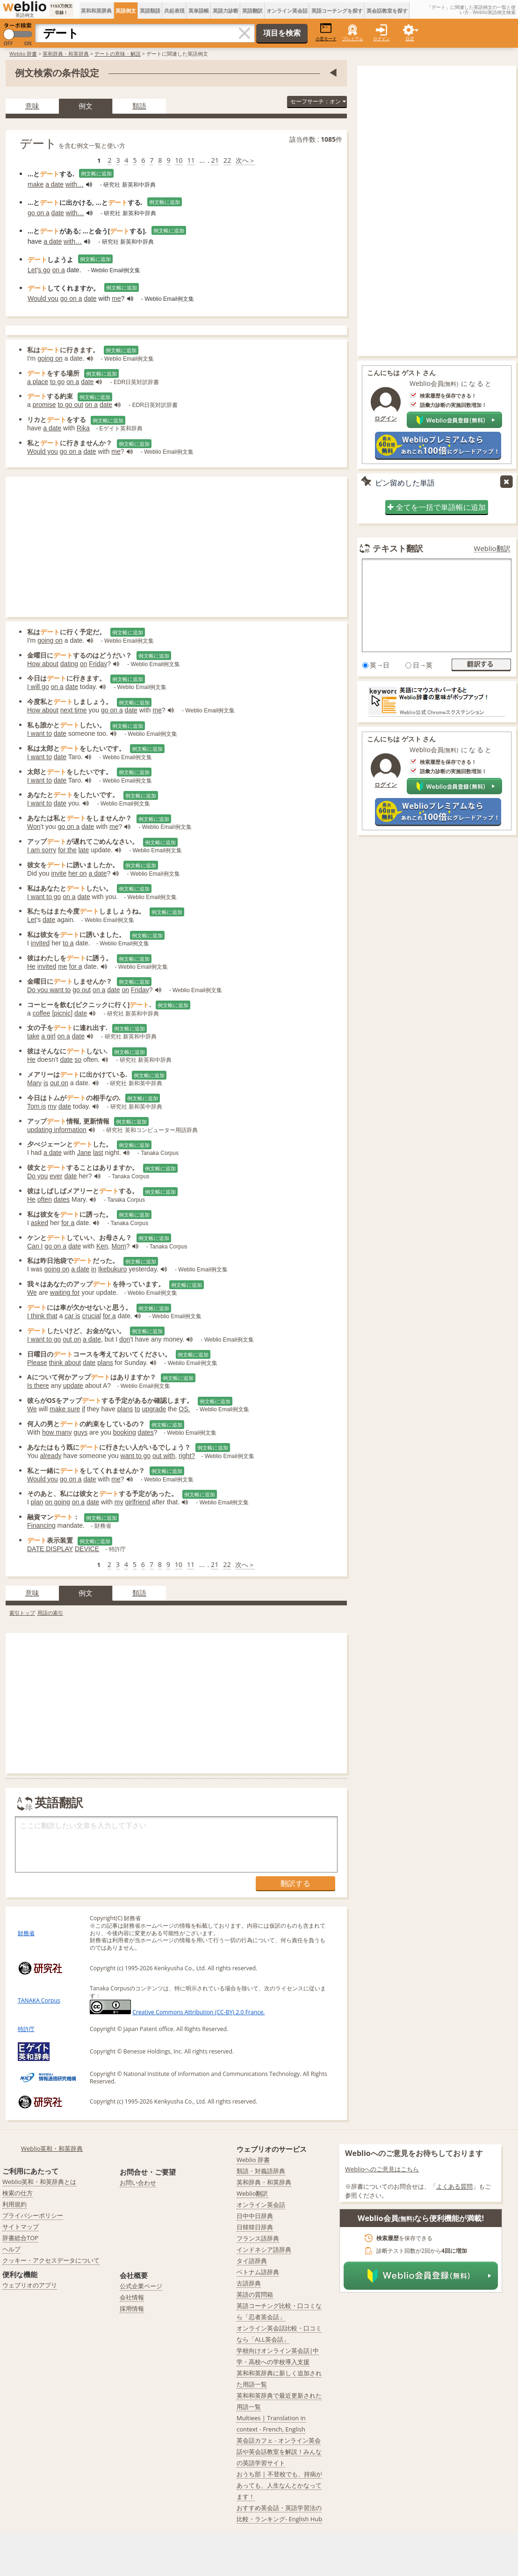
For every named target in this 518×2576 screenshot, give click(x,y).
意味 (32, 105)
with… (74, 184)
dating (69, 664)
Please (37, 1362)
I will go (38, 686)
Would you (43, 298)
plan (37, 1502)
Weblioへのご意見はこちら (382, 2169)
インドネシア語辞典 (264, 2249)
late (84, 850)
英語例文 (125, 10)
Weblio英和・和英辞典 (52, 2148)
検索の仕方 (17, 2193)
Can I (35, 1246)
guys (81, 1432)
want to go (136, 1455)
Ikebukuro (112, 1269)
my (52, 1106)
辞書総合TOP (20, 2238)
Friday (98, 664)
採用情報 (132, 2308)
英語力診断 (225, 10)
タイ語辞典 (252, 2261)
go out (81, 990)
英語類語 (150, 10)
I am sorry (41, 850)
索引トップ (22, 1612)
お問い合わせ (138, 2182)
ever (56, 1176)
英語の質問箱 (255, 2294)
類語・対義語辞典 (261, 2171)
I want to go (44, 896)
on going (57, 1502)
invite (58, 873)
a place (37, 381)
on (83, 664)
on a (58, 270)
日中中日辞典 (255, 2216)
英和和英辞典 (96, 10)
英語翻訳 (252, 10)
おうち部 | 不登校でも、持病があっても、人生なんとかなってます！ (279, 2485)
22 (227, 160)
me (116, 298)
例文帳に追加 (96, 173)
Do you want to (49, 990)
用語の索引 (50, 1612)
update (73, 1385)
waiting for (65, 1292)
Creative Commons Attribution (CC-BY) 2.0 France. (198, 2012)
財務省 (26, 1933)
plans (105, 1362)
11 (190, 160)
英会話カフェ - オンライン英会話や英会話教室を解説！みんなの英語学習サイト (279, 2451)
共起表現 (174, 10)
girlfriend (137, 1502)
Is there (38, 1385)
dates (62, 1199)
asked (39, 1222)
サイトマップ (20, 2226)
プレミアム (352, 39)
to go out (70, 404)
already (51, 1455)
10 (178, 160)
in (93, 1269)
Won (34, 826)
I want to (39, 733)
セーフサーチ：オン (317, 101)
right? (187, 1455)
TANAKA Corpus (39, 2000)
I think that (42, 1316)
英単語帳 (198, 10)
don (124, 1339)
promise (44, 404)
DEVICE (87, 1549)
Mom (119, 1246)
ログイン (381, 39)
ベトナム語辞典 (258, 2272)
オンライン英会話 (287, 10)
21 (214, 160)
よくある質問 (454, 2186)
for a (75, 966)
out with (163, 1455)
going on (50, 358)
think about (65, 1362)
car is (72, 1316)
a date (54, 184)
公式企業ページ (141, 2286)
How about (42, 664)
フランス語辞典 (258, 2238)
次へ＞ (245, 160)
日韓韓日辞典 (255, 2227)
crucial (91, 1316)
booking (124, 1432)
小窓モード (326, 32)
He (31, 966)
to (137, 1409)
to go (57, 381)
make (35, 184)
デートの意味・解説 (117, 53)
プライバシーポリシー (32, 2215)
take (33, 1036)
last (98, 1152)
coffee (41, 1013)
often (44, 1199)
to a (68, 943)
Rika (83, 428)
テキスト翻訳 (398, 548)
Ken (102, 1246)
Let (32, 270)
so (78, 1059)
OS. (184, 1409)
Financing (41, 1525)
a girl (48, 1036)
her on (77, 873)
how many (57, 1432)
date (57, 213)
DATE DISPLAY (50, 1549)
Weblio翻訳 (492, 548)
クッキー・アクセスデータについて (51, 2260)
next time (73, 710)
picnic (62, 1013)
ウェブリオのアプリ (29, 2285)
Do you (37, 1176)
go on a (39, 213)
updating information (56, 1129)
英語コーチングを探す (337, 10)
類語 (139, 105)
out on (59, 1083)
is (45, 1083)
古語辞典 (249, 2283)
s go (44, 270)
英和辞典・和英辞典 (66, 53)
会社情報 (132, 2297)
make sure (65, 1409)
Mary (34, 1083)
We (32, 1292)
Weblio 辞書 (23, 53)
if (83, 1409)
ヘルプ (11, 2249)
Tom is (36, 1106)
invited (40, 943)
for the (67, 850)
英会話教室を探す (387, 10)
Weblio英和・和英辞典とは (39, 2181)
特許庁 (26, 2029)
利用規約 (14, 2204)
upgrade (154, 1409)
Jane (84, 1152)
